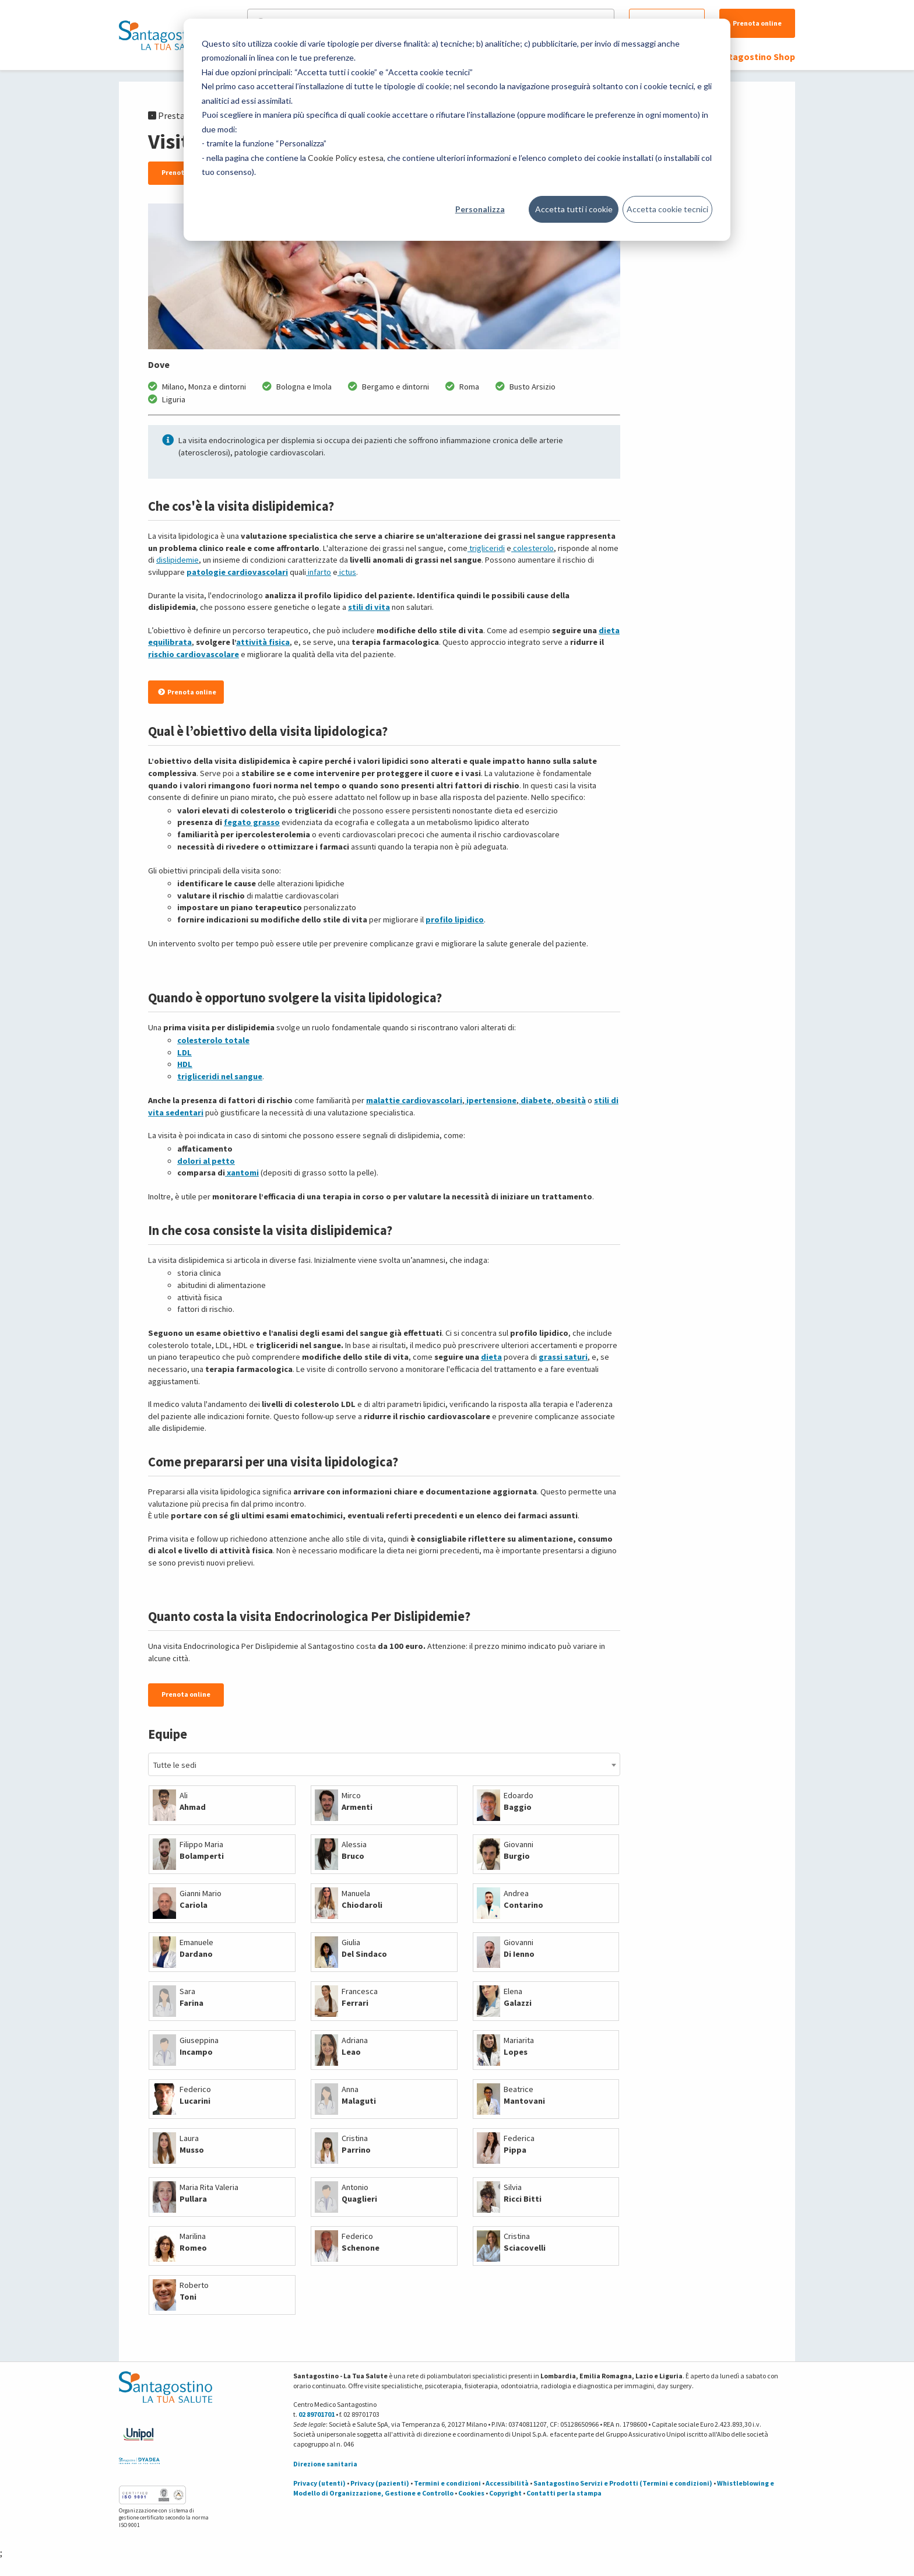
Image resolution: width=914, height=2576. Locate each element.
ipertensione (490, 1100)
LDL (184, 1052)
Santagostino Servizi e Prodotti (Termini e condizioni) (622, 2483)
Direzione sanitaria (325, 2463)
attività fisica (263, 642)
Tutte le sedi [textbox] (174, 1765)
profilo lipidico (455, 919)
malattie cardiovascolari (414, 1100)
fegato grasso (252, 822)
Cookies (471, 2493)
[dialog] (457, 130)
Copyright (505, 2493)
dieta (491, 1357)
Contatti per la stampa (564, 2493)
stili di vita (369, 607)
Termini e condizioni (447, 2483)
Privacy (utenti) (319, 2483)
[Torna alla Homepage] (162, 35)
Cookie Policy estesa (346, 158)
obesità (570, 1100)
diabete (535, 1100)
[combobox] (384, 1764)
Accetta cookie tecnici (667, 209)
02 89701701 (316, 2414)
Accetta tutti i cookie (574, 209)
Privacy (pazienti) (379, 2483)
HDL (184, 1064)
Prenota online (757, 23)
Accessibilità (507, 2483)
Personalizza (480, 209)
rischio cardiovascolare (193, 654)
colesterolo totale (213, 1040)
